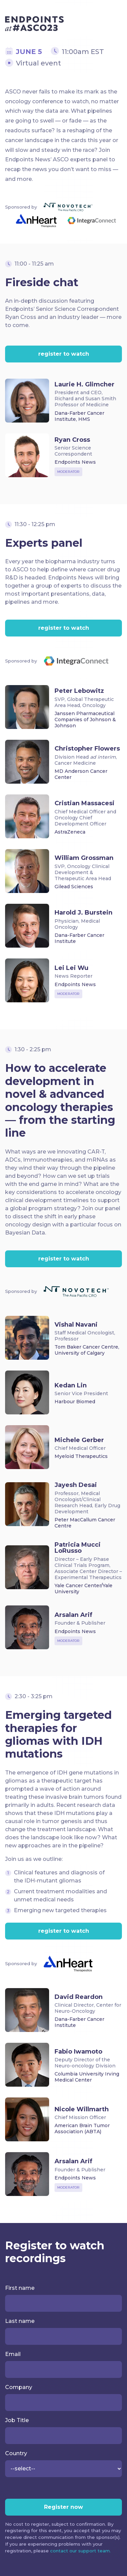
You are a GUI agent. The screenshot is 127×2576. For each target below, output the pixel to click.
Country (16, 2453)
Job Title (17, 2420)
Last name (20, 2321)
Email (13, 2354)
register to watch (63, 354)
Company (18, 2387)
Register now (63, 2507)
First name (20, 2288)
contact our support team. (80, 2550)
